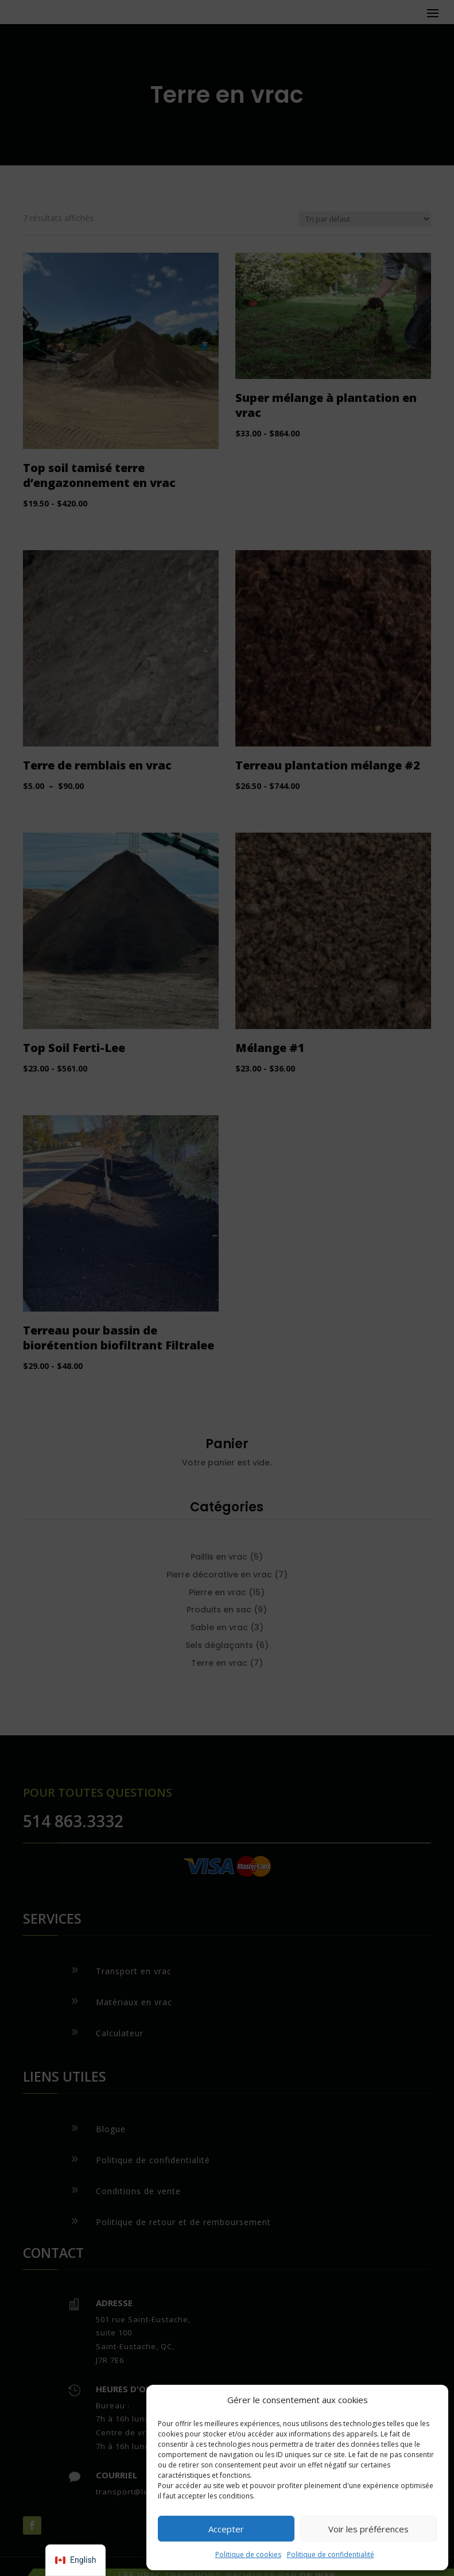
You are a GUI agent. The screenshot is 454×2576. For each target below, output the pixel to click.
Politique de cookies (248, 2554)
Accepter (226, 2529)
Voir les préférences (368, 2529)
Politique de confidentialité (330, 2554)
